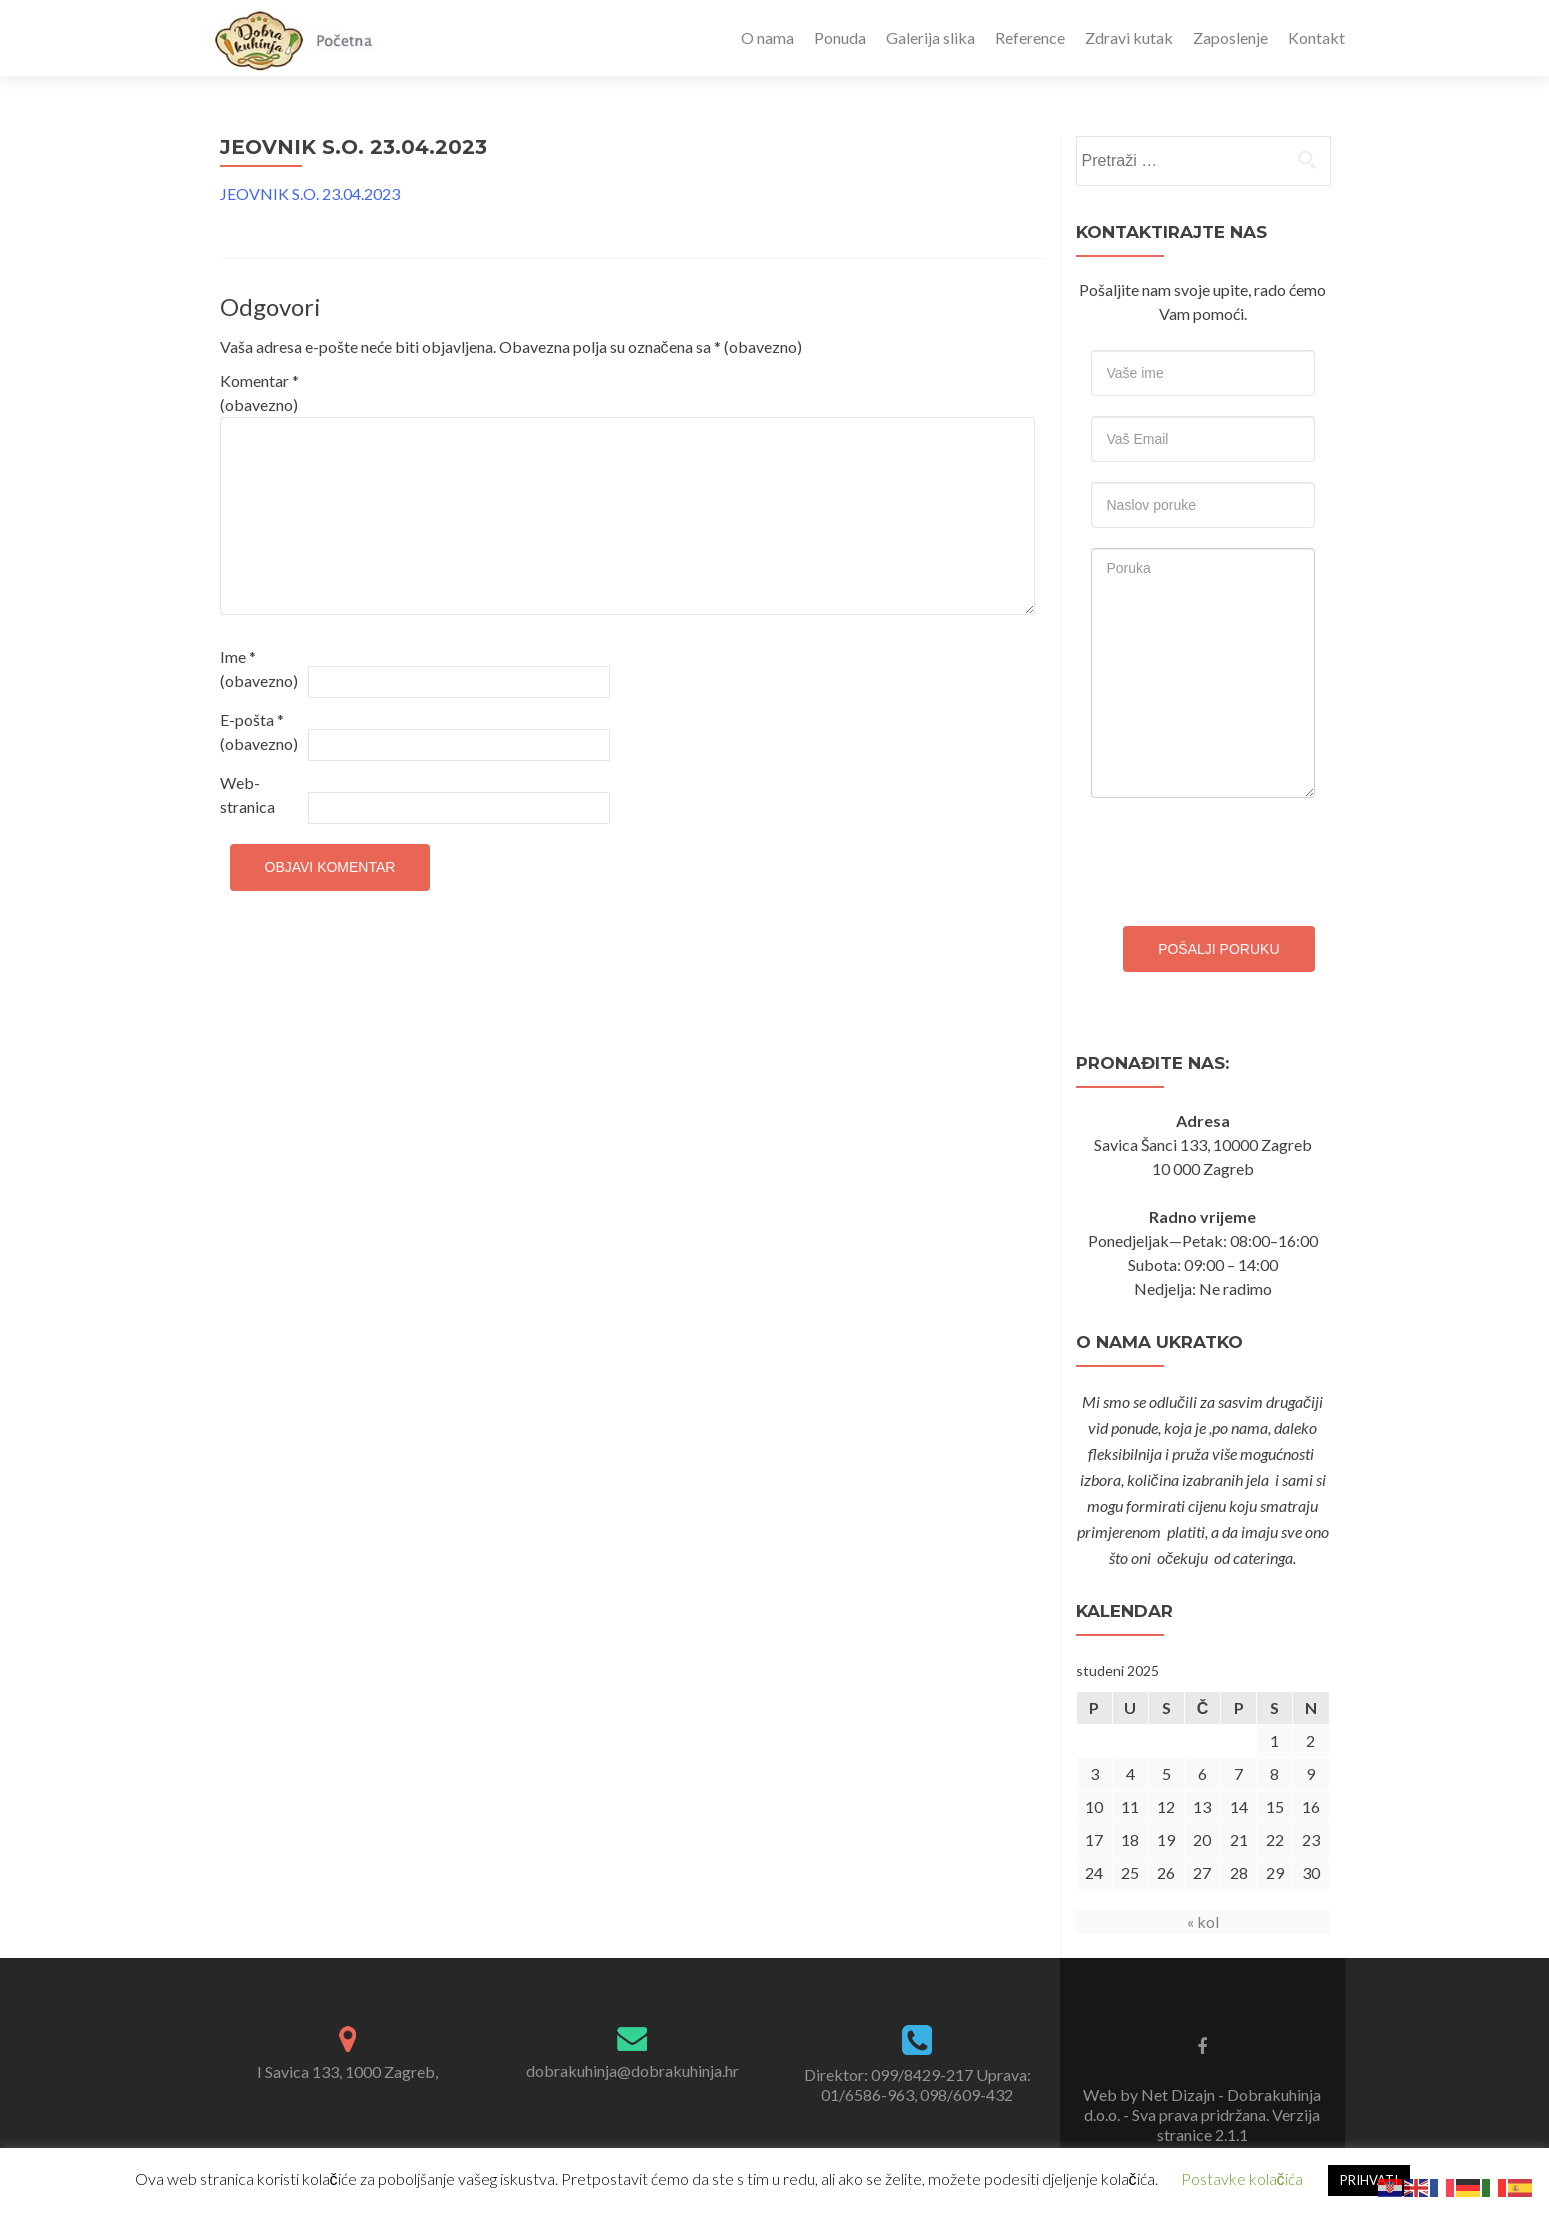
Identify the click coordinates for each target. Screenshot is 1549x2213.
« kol (1203, 1921)
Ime (259, 668)
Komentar (259, 392)
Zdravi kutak (1129, 37)
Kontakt (1316, 37)
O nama (767, 37)
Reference (1030, 37)
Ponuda (840, 37)
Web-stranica (247, 794)
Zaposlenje (1230, 37)
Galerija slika (930, 37)
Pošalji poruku (1218, 949)
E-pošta (259, 731)
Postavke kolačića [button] (1242, 2178)
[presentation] (1243, 857)
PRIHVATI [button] (1369, 2180)
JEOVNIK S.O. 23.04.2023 (310, 193)
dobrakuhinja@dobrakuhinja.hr (632, 2070)
